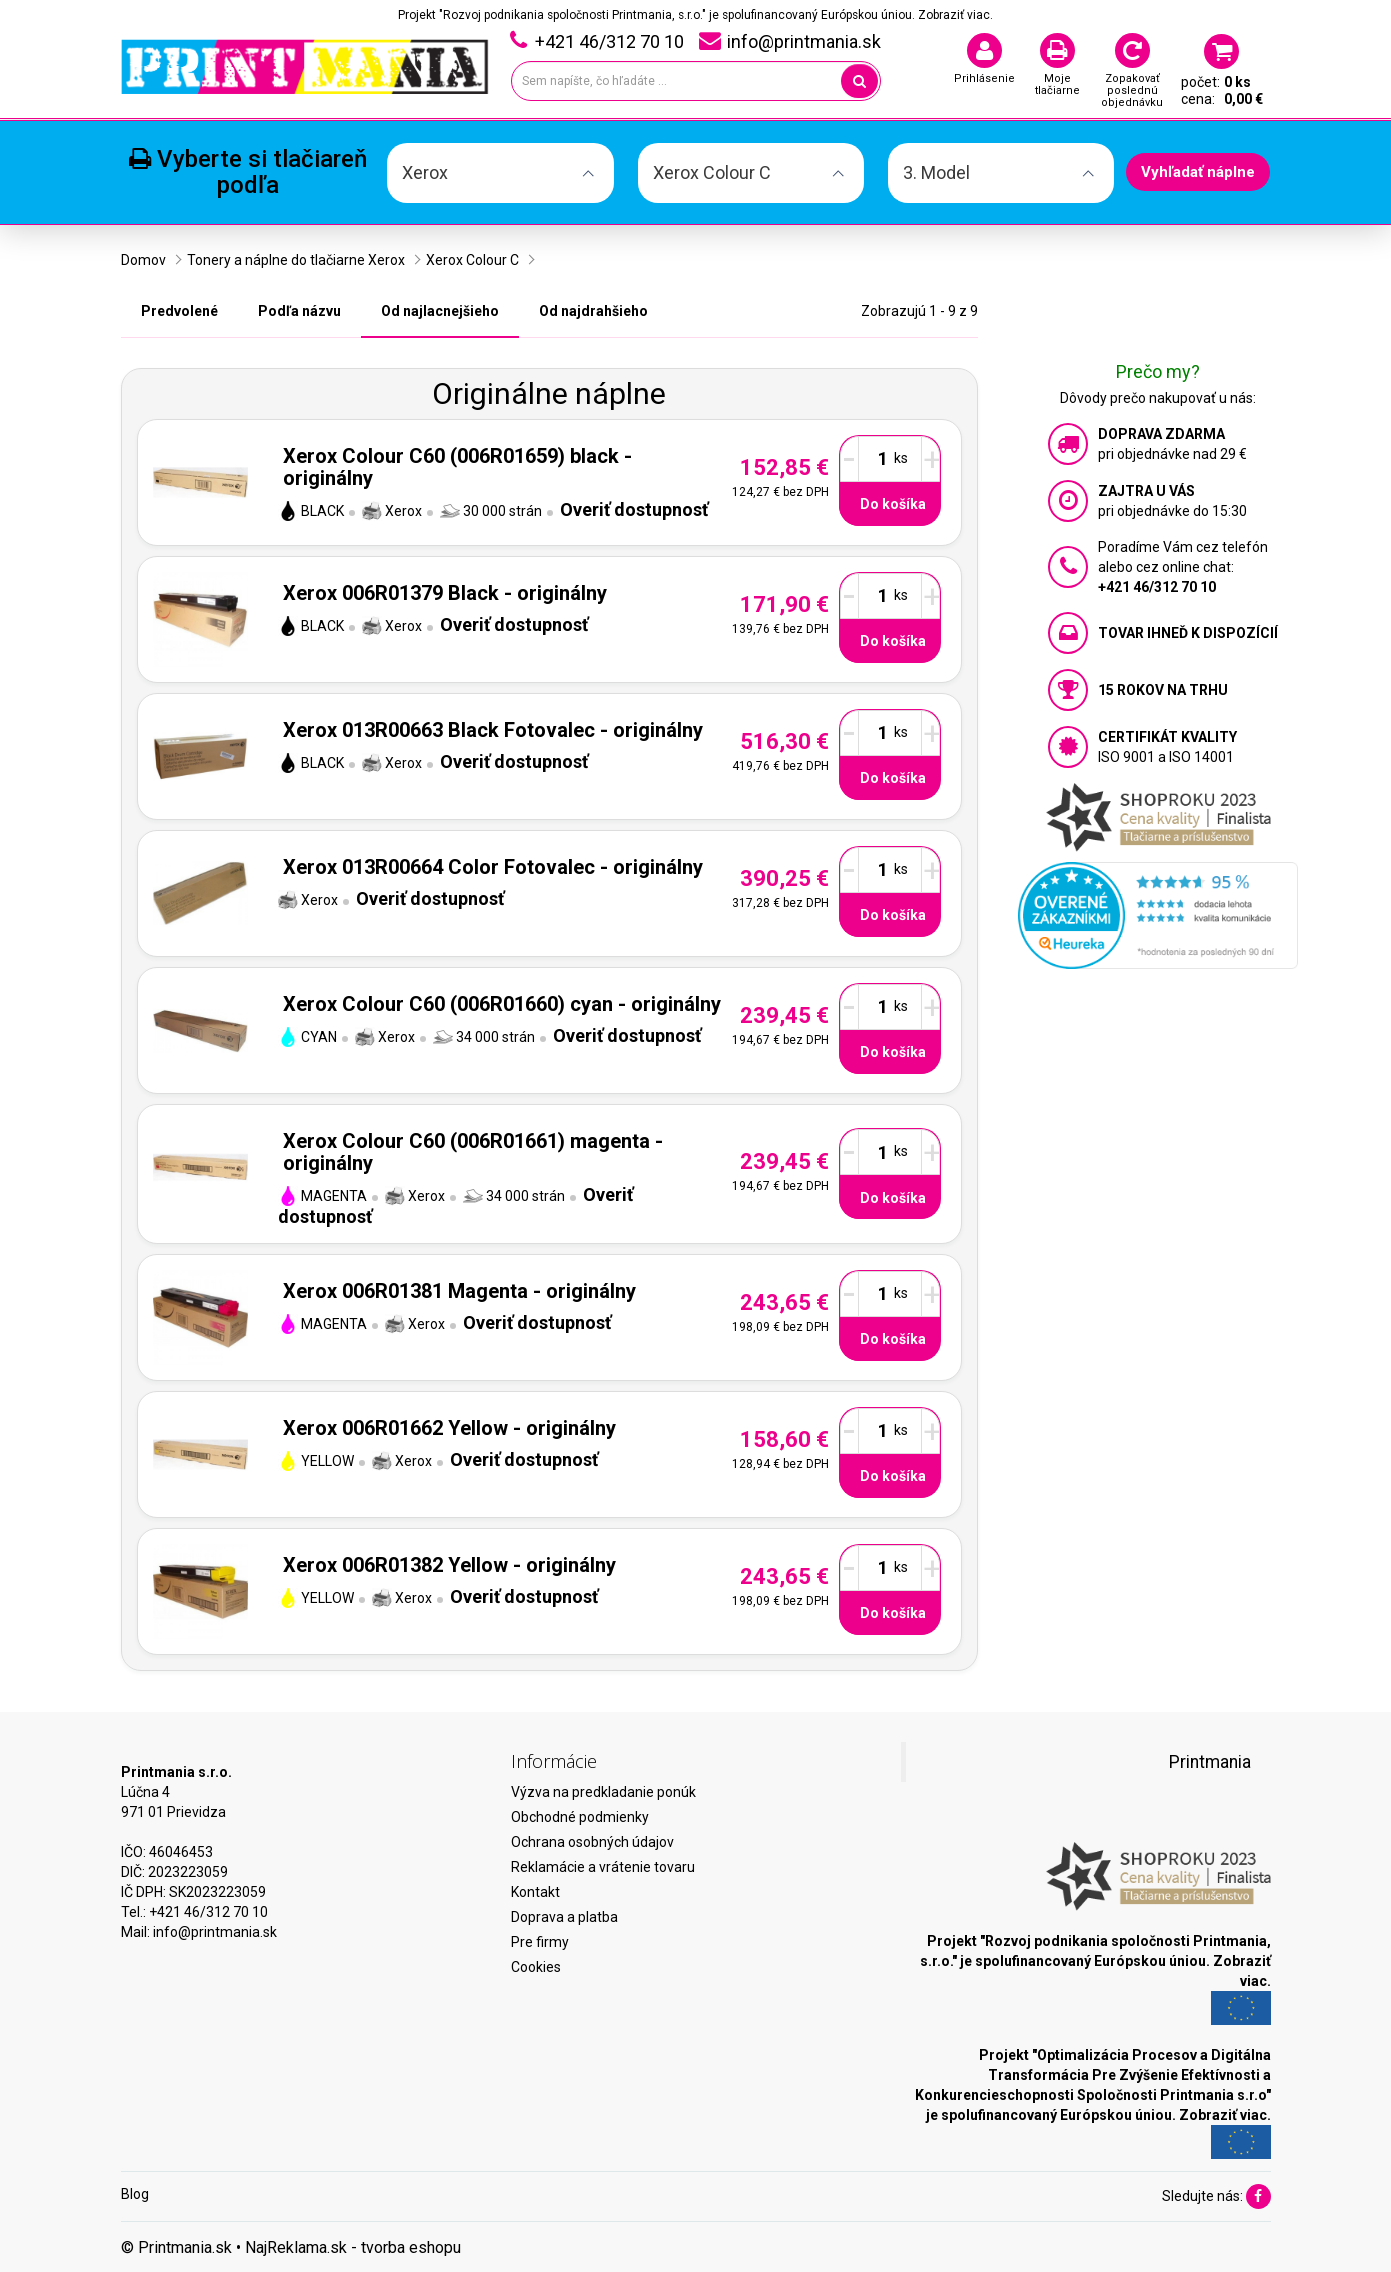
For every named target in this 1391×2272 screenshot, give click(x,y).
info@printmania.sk (215, 1932)
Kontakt (535, 1892)
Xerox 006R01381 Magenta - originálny (459, 1291)
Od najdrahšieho (593, 311)
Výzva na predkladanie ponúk (603, 1792)
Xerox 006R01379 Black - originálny (445, 593)
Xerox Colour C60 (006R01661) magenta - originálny (473, 1152)
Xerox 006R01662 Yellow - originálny (449, 1428)
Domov (143, 260)
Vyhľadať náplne (1198, 172)
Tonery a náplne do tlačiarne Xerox (296, 260)
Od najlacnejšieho (440, 311)
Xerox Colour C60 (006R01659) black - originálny (457, 467)
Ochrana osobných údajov (592, 1842)
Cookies (536, 1967)
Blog (135, 2194)
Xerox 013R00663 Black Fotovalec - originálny (493, 730)
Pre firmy (540, 1942)
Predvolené (179, 311)
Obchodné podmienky (580, 1817)
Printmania (1210, 1762)
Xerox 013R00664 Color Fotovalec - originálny (493, 867)
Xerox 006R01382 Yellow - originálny (449, 1565)
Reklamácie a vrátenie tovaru (603, 1867)
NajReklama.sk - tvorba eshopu (353, 2247)
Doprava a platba (564, 1917)
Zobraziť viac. (955, 15)
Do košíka (893, 504)
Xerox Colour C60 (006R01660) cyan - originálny (502, 1004)
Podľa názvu (299, 311)
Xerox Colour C (472, 260)
